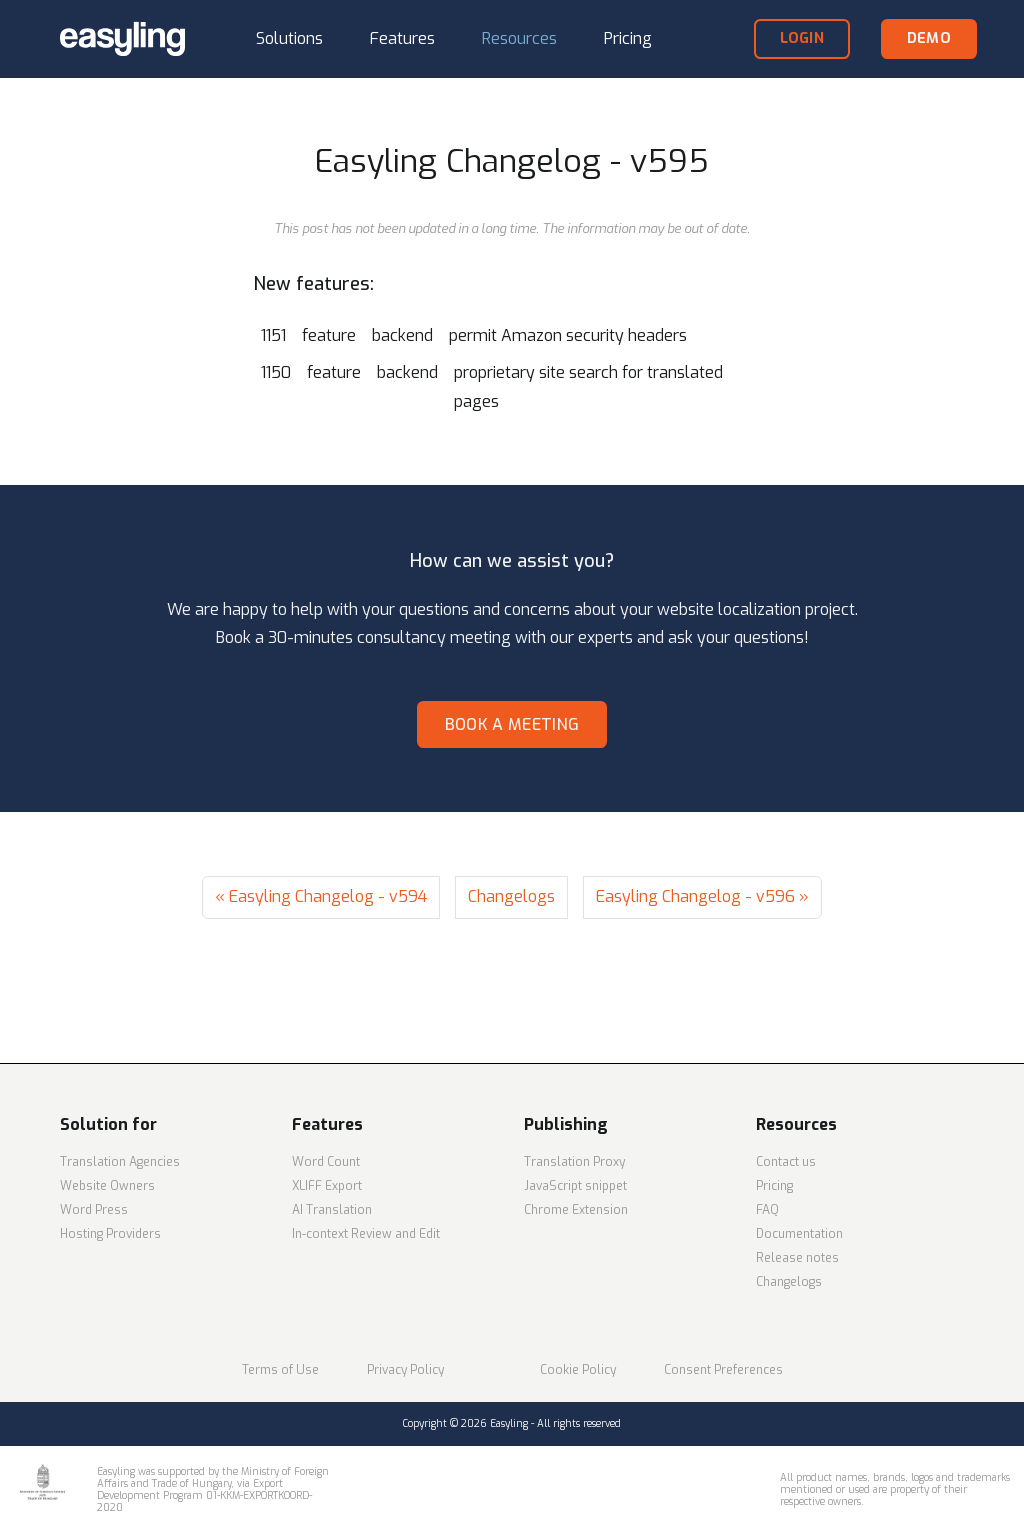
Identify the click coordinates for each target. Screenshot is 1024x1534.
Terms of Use (280, 1370)
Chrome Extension (576, 1210)
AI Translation (332, 1210)
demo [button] (929, 38)
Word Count (326, 1162)
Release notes (797, 1258)
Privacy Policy (405, 1370)
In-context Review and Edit (366, 1234)
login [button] (802, 38)
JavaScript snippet (575, 1186)
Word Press (94, 1210)
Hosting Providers (110, 1234)
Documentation (799, 1234)
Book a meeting (512, 724)
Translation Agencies (120, 1162)
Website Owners (107, 1186)
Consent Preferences (723, 1370)
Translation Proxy (574, 1162)
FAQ (767, 1210)
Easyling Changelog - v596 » (702, 896)
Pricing (774, 1186)
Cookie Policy (578, 1370)
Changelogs (511, 896)
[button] (289, 39)
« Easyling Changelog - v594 (321, 896)
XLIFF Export (327, 1186)
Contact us (786, 1162)
